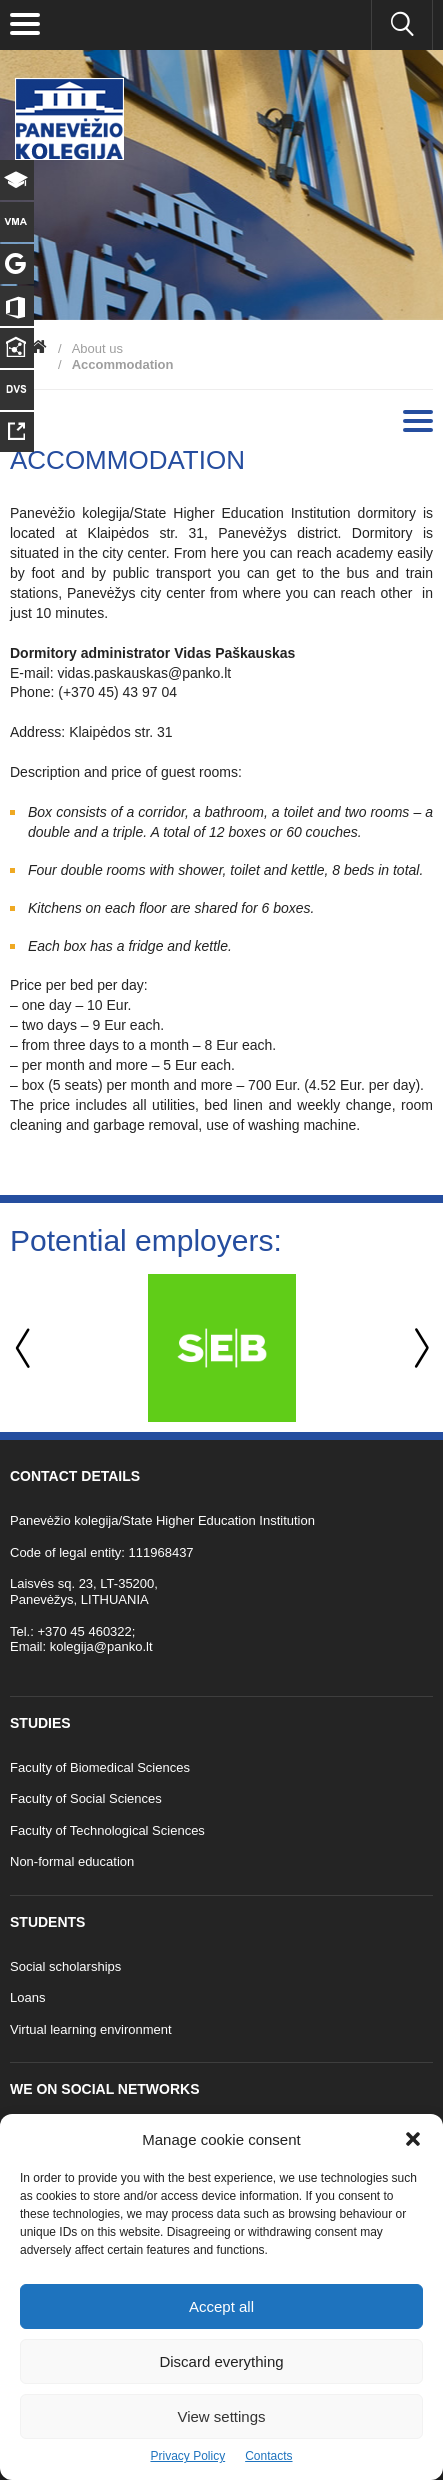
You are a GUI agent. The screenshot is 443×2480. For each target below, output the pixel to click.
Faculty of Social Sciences (86, 1798)
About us (97, 348)
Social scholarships (65, 1966)
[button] (413, 2139)
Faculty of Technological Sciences (107, 1830)
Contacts (268, 2456)
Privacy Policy (187, 2456)
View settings (221, 2416)
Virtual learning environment (91, 2029)
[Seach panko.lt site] (402, 25)
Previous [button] (25, 1348)
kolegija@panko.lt (101, 1646)
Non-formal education (72, 1861)
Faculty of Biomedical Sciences (100, 1767)
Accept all (221, 2306)
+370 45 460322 (84, 1631)
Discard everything (221, 2361)
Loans (27, 1997)
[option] (221, 1348)
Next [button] (418, 1348)
